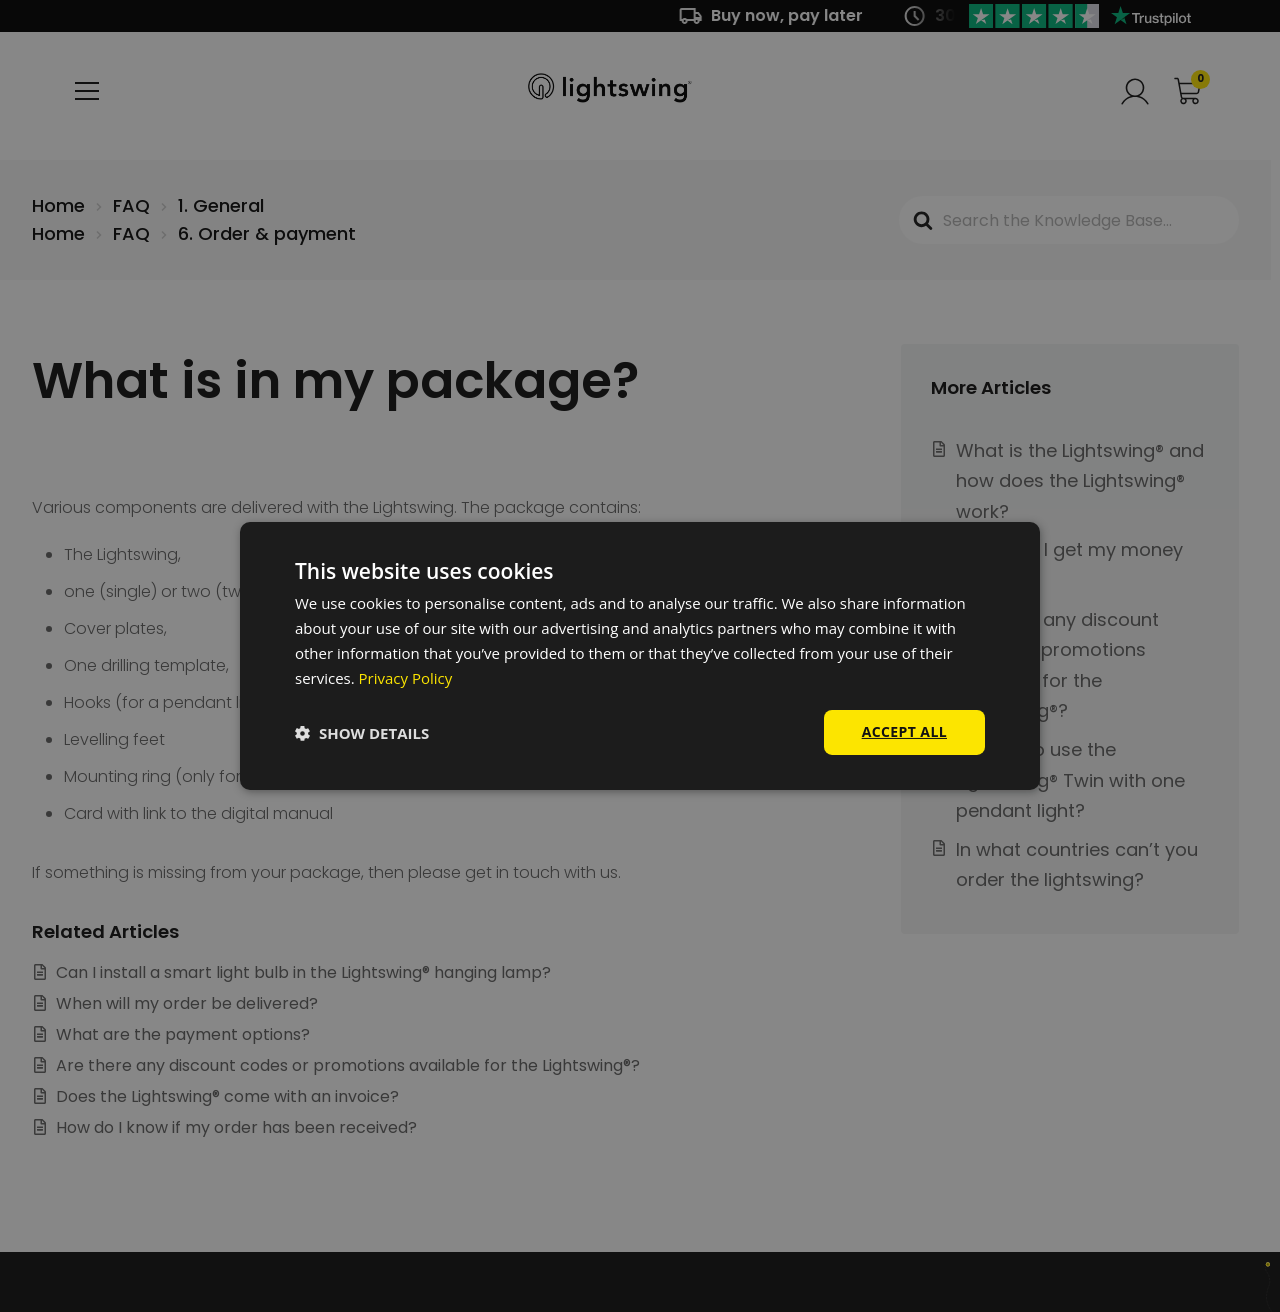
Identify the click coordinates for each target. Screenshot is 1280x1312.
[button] (362, 733)
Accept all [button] (904, 731)
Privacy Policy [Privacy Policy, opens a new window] (406, 678)
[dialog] (640, 656)
